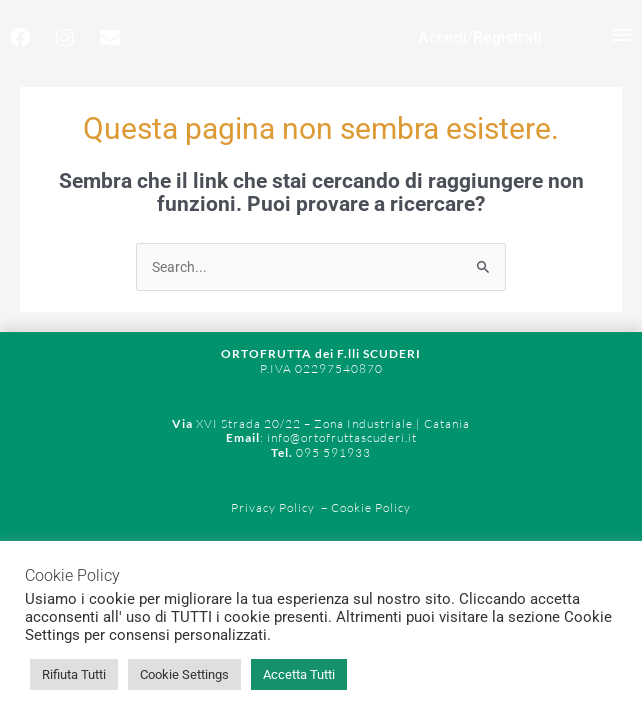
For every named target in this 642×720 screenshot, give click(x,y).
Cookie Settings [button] (184, 674)
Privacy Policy (273, 507)
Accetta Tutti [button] (299, 674)
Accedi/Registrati (480, 28)
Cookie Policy (369, 507)
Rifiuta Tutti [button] (74, 674)
